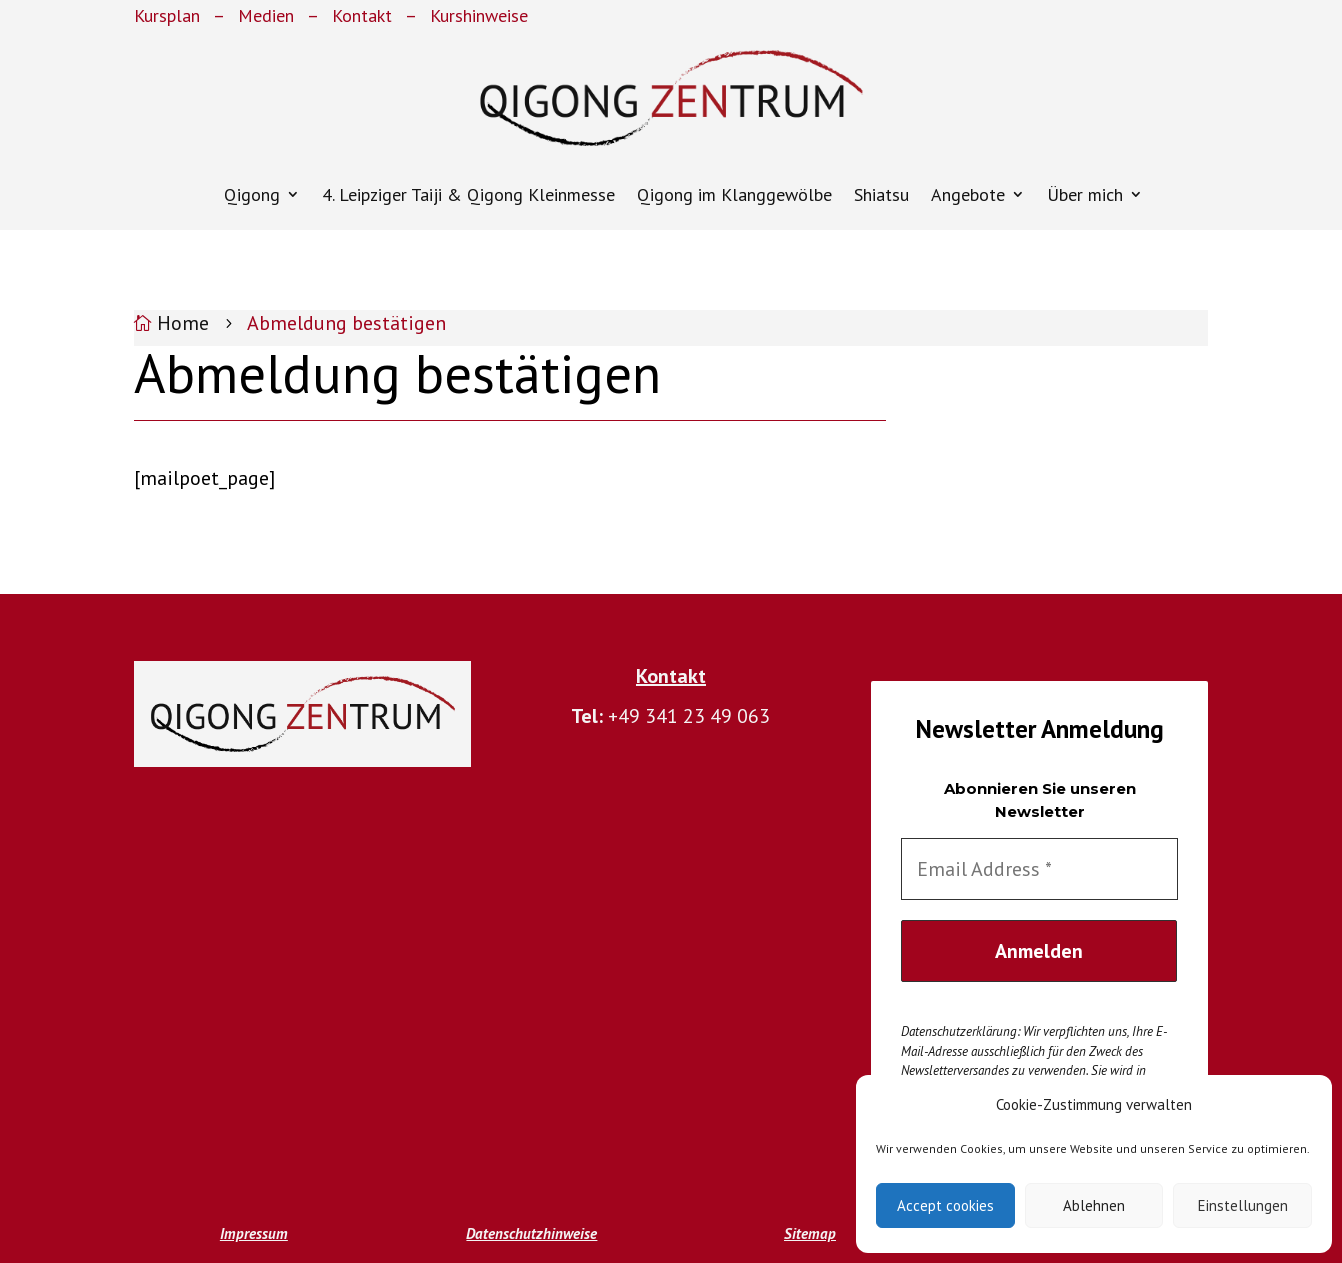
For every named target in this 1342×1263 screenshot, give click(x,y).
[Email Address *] (1039, 869)
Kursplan (167, 15)
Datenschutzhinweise (531, 1233)
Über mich (1085, 194)
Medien (266, 15)
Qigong (252, 194)
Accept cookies (945, 1205)
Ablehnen (1094, 1205)
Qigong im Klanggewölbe (734, 194)
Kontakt (362, 15)
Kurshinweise (479, 15)
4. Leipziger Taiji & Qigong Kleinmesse (468, 194)
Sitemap (810, 1233)
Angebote (968, 194)
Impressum (254, 1233)
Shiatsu (881, 194)
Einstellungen (1243, 1205)
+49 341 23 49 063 (689, 716)
